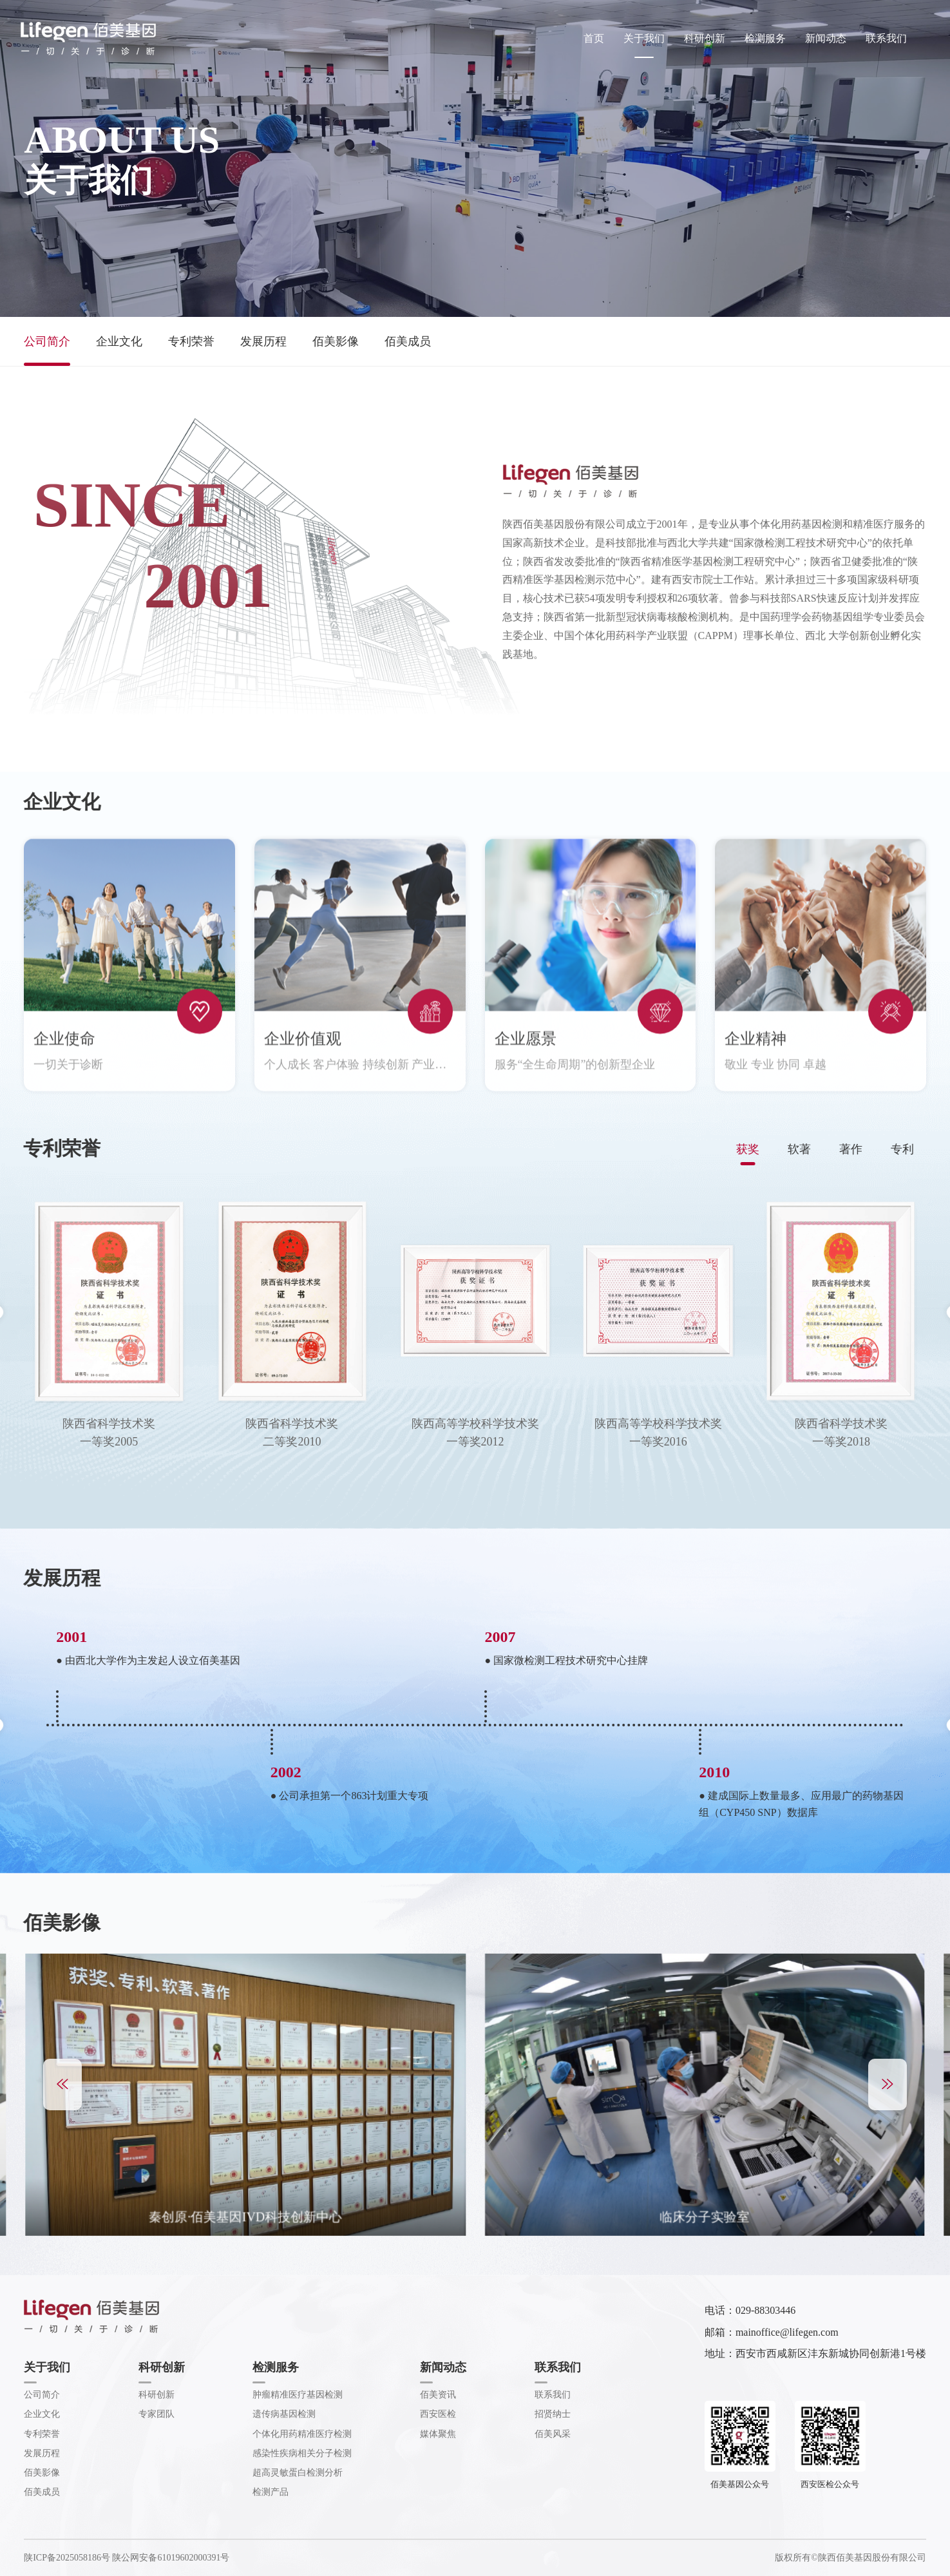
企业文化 (119, 341)
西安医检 (438, 2414)
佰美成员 (408, 341)
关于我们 (644, 38)
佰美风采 (553, 2434)
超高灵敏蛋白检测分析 (297, 2472)
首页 (594, 38)
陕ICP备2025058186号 (67, 2557)
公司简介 (47, 341)
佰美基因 (88, 38)
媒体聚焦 (438, 2434)
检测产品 (270, 2492)
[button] (62, 2084)
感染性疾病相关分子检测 (302, 2453)
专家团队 (156, 2414)
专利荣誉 (191, 341)
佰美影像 (335, 341)
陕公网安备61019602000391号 (170, 2557)
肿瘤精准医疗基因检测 (297, 2394)
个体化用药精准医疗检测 (302, 2434)
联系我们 (886, 38)
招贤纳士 (553, 2414)
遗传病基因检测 (284, 2414)
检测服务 (765, 38)
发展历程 (263, 341)
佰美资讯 (438, 2394)
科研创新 (704, 38)
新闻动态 (825, 38)
